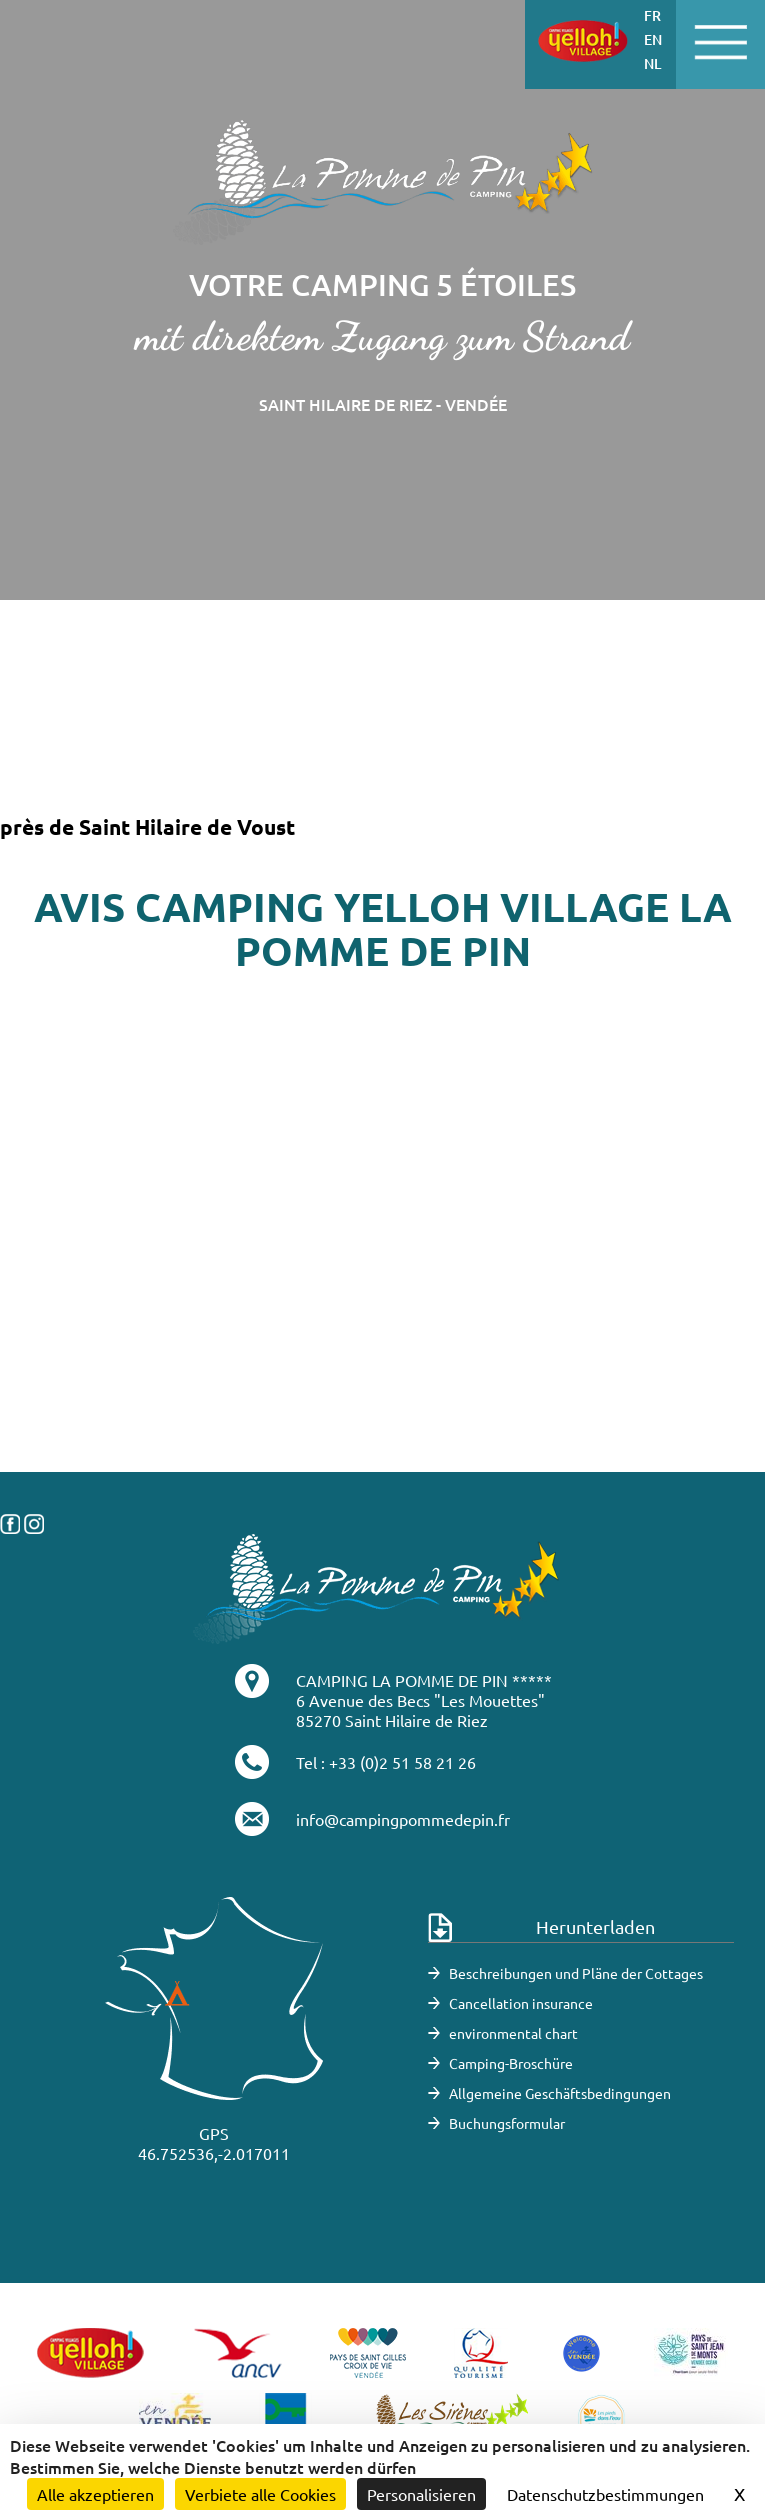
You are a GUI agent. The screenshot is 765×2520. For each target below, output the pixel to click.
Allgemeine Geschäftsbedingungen (560, 2093)
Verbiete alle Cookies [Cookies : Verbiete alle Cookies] (260, 2494)
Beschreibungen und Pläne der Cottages (576, 1973)
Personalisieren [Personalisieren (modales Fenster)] (421, 2494)
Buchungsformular (507, 2123)
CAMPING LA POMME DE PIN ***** (424, 1680)
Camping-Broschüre (511, 2063)
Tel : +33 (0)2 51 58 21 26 (386, 1762)
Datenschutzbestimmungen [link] (605, 2494)
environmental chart (513, 2033)
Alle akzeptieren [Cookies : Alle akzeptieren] (95, 2494)
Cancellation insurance (521, 2003)
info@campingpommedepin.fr (403, 1819)
